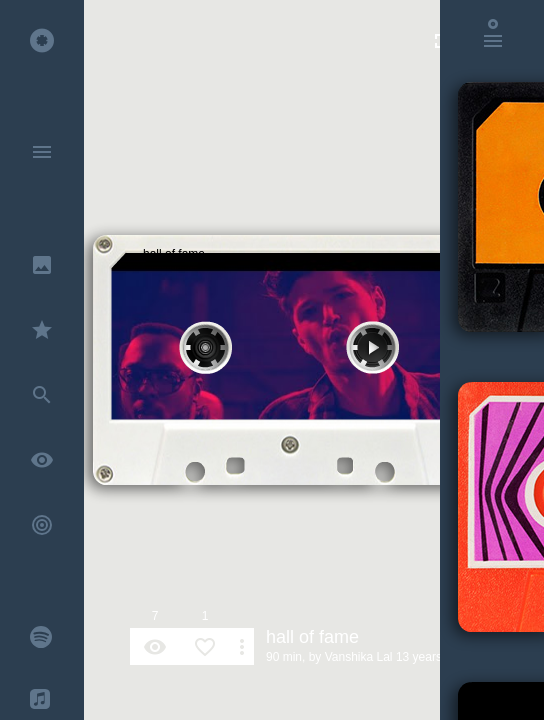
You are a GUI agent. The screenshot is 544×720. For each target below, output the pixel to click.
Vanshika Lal (359, 657)
